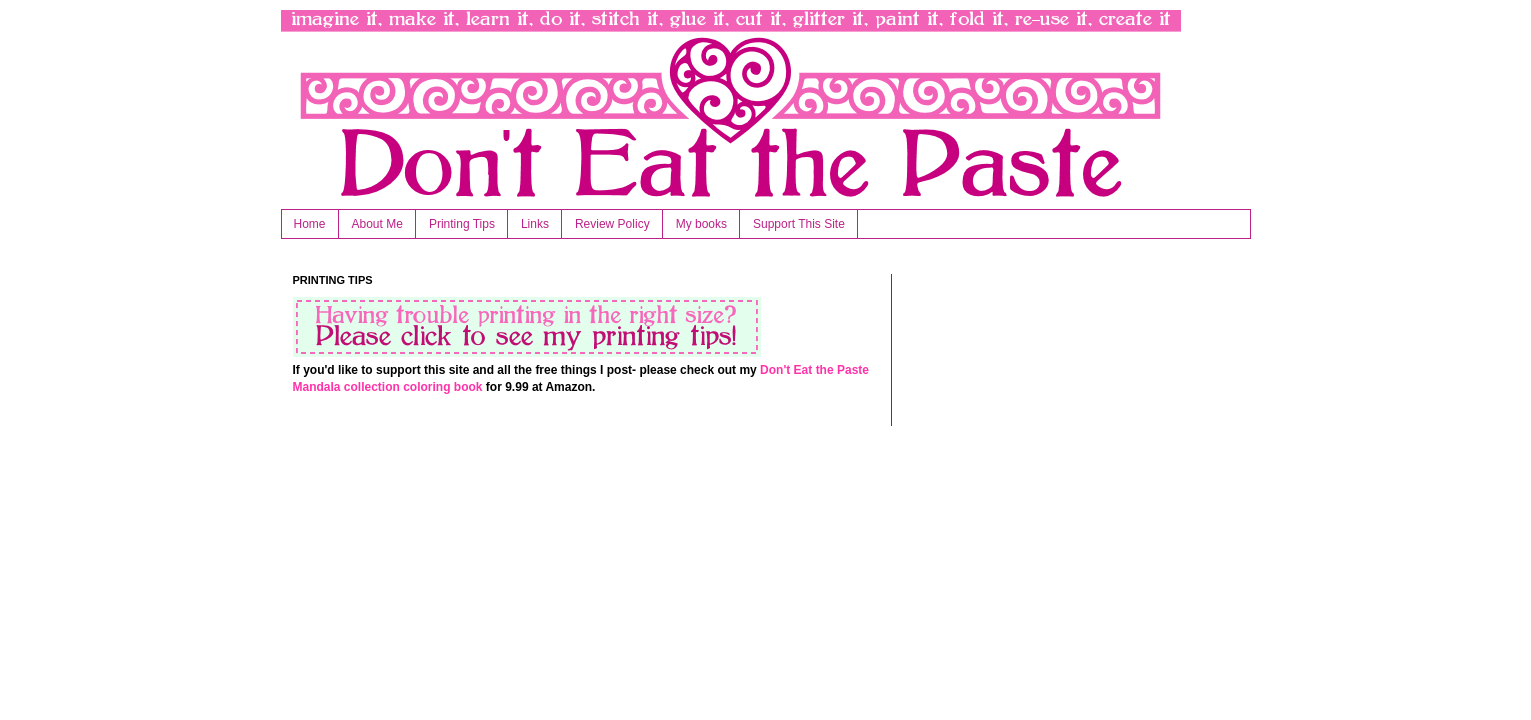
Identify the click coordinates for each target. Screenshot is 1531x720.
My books (701, 224)
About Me (377, 224)
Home (310, 224)
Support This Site (799, 224)
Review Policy (612, 224)
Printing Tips (462, 224)
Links (535, 224)
